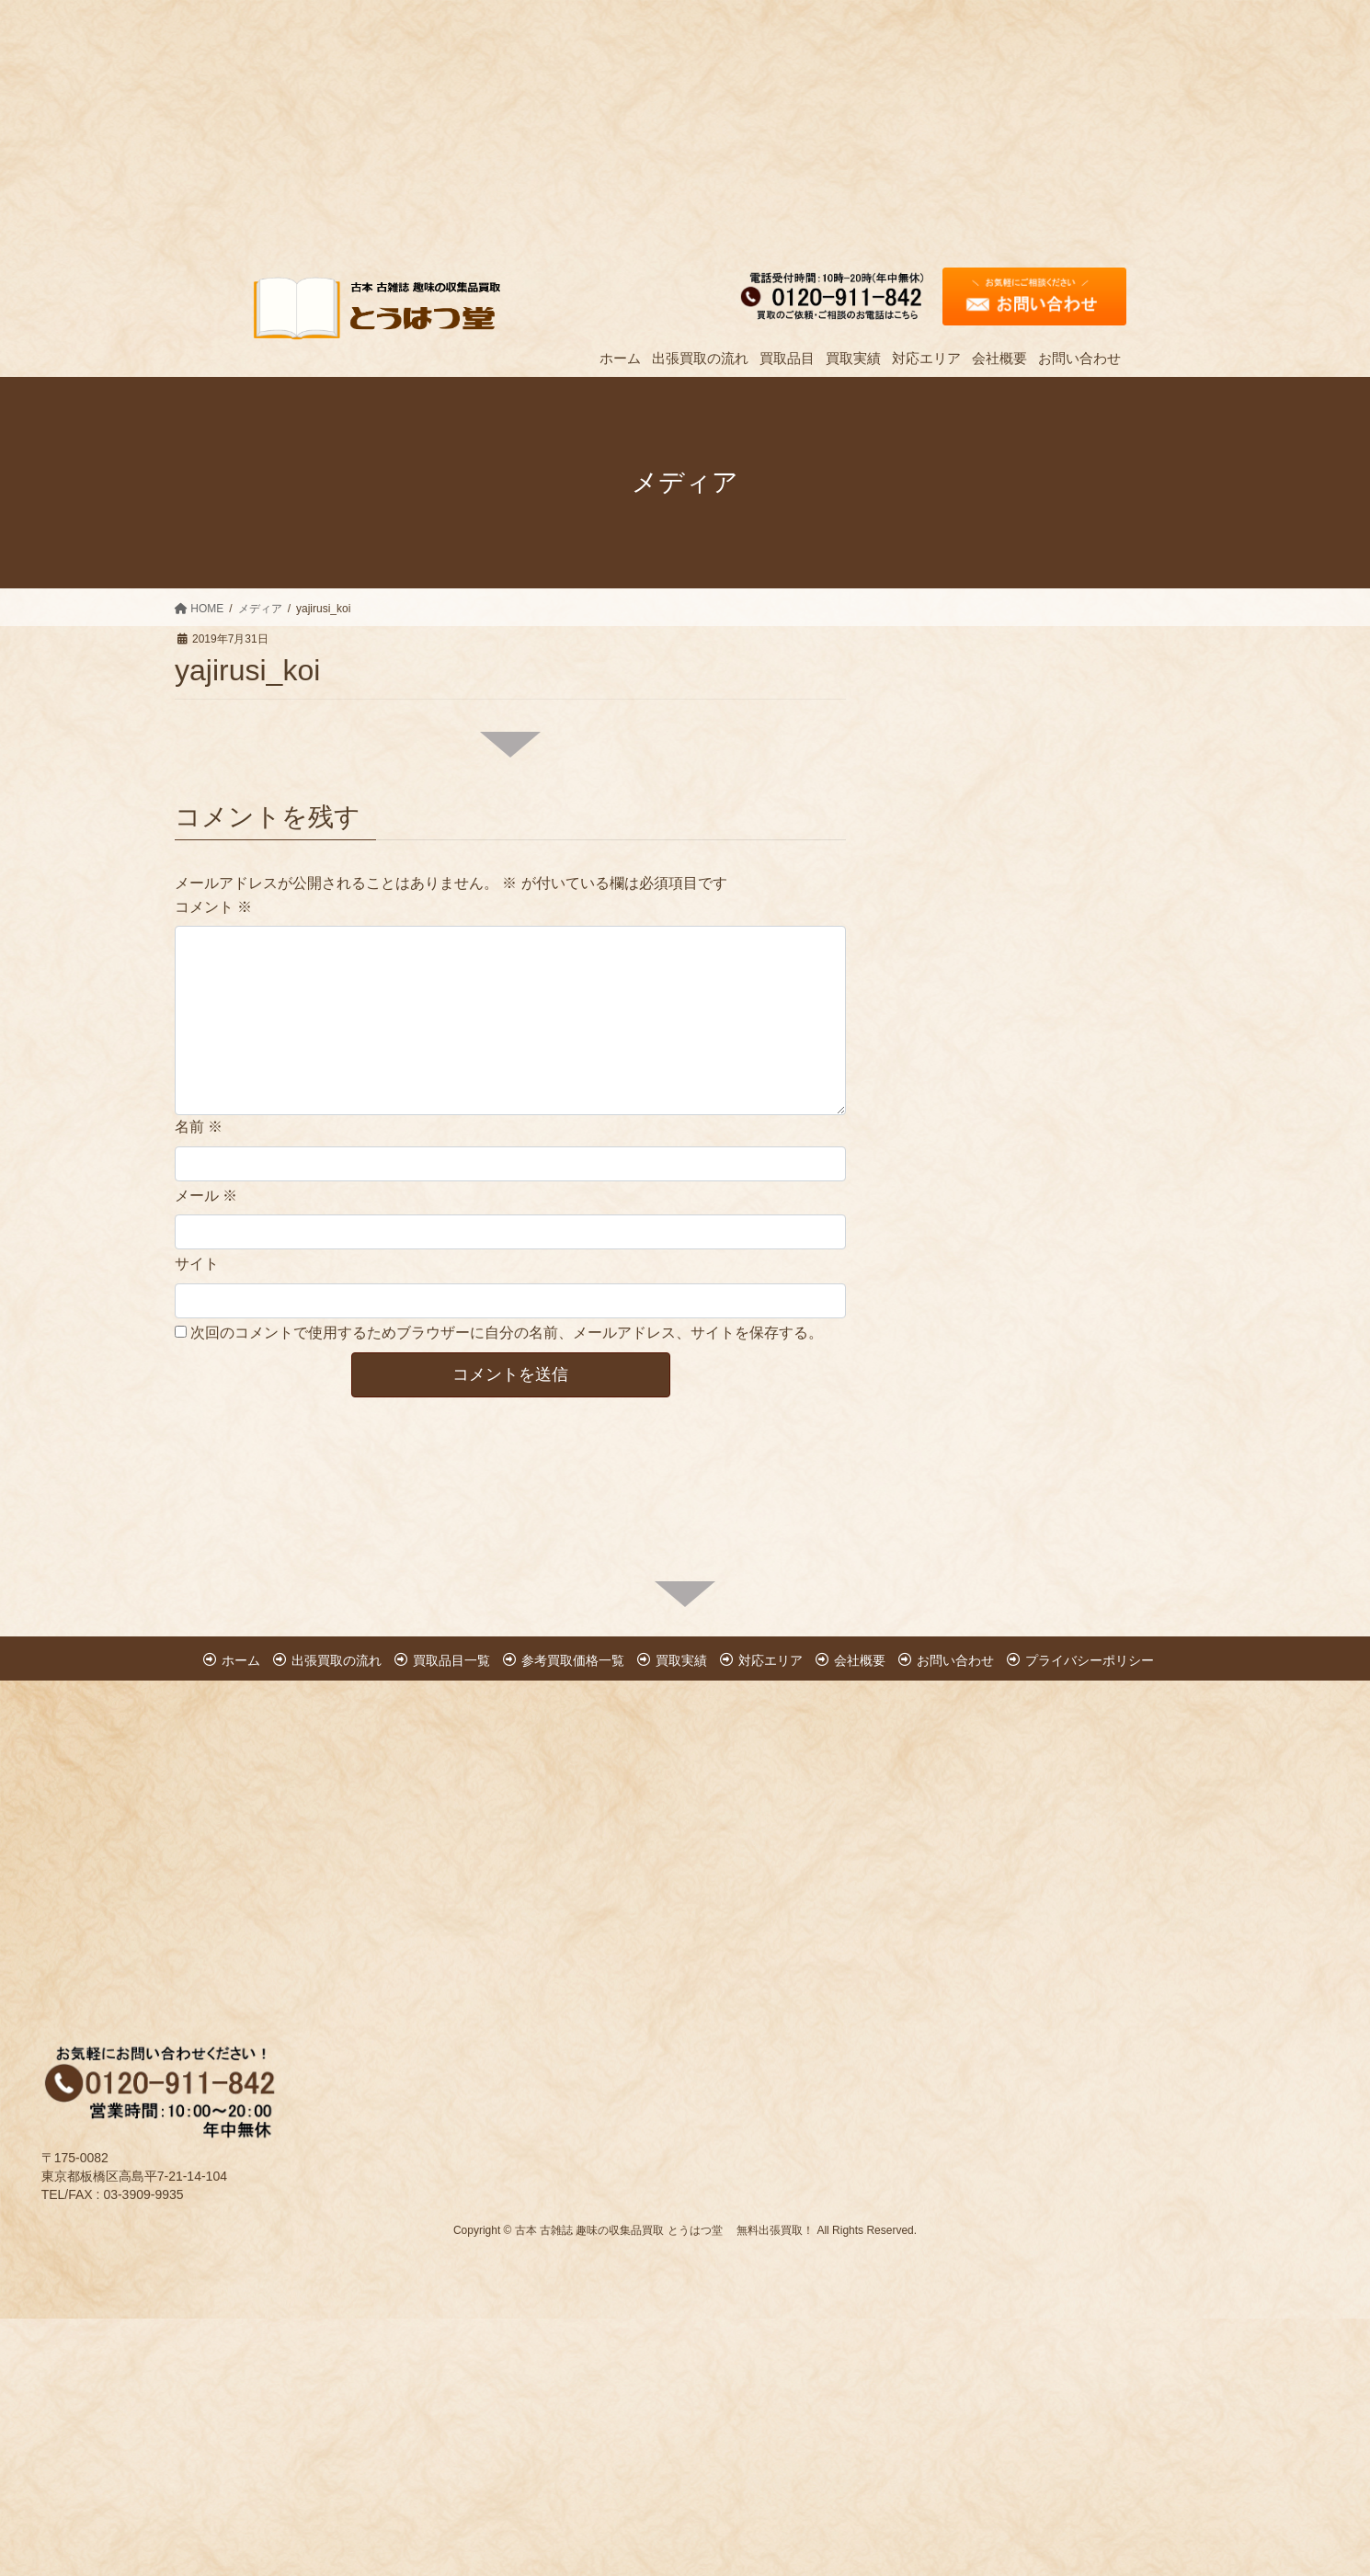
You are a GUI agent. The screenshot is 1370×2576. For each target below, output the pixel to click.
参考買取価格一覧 (572, 1660)
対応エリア (770, 1660)
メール (206, 1195)
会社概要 (859, 1660)
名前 (199, 1126)
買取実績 (681, 1660)
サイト (197, 1263)
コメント (213, 907)
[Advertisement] (551, 128)
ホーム (241, 1660)
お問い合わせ (955, 1660)
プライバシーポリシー (1089, 1660)
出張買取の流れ (336, 1660)
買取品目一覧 (451, 1660)
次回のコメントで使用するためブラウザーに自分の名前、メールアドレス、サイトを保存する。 (506, 1332)
